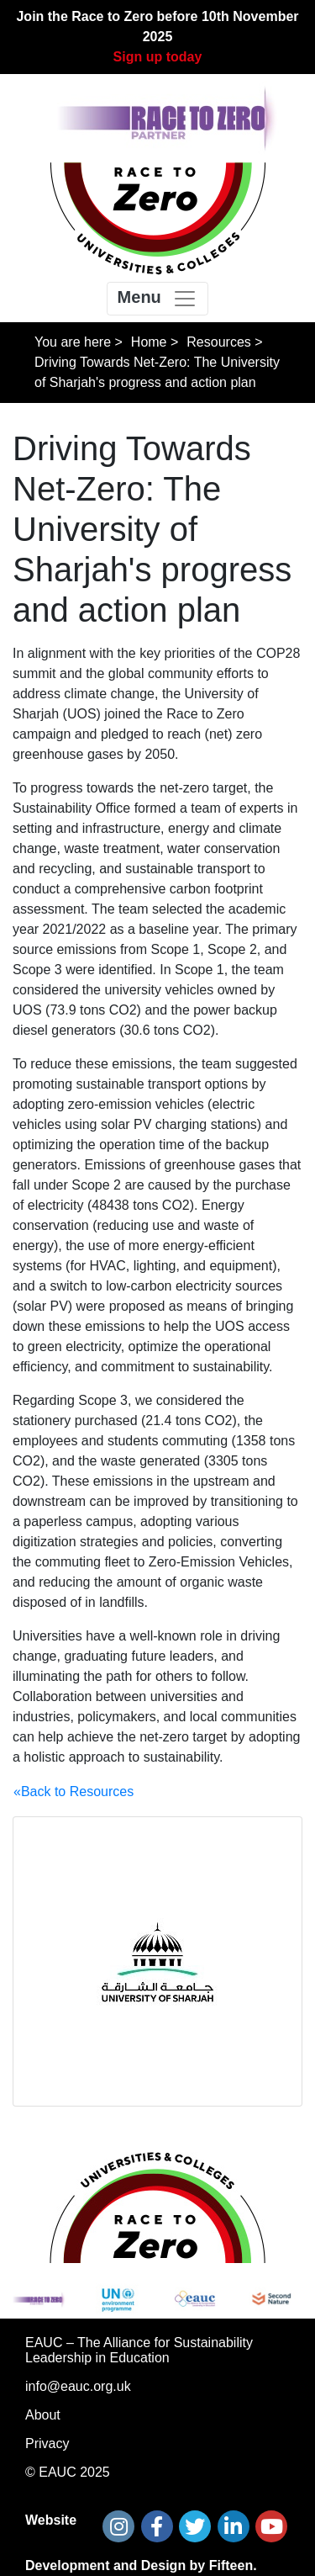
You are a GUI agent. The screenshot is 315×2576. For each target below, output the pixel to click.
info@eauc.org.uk (78, 2386)
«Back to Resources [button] (73, 1791)
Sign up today (157, 57)
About (42, 2415)
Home (149, 342)
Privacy (47, 2443)
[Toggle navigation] (158, 298)
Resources (218, 342)
